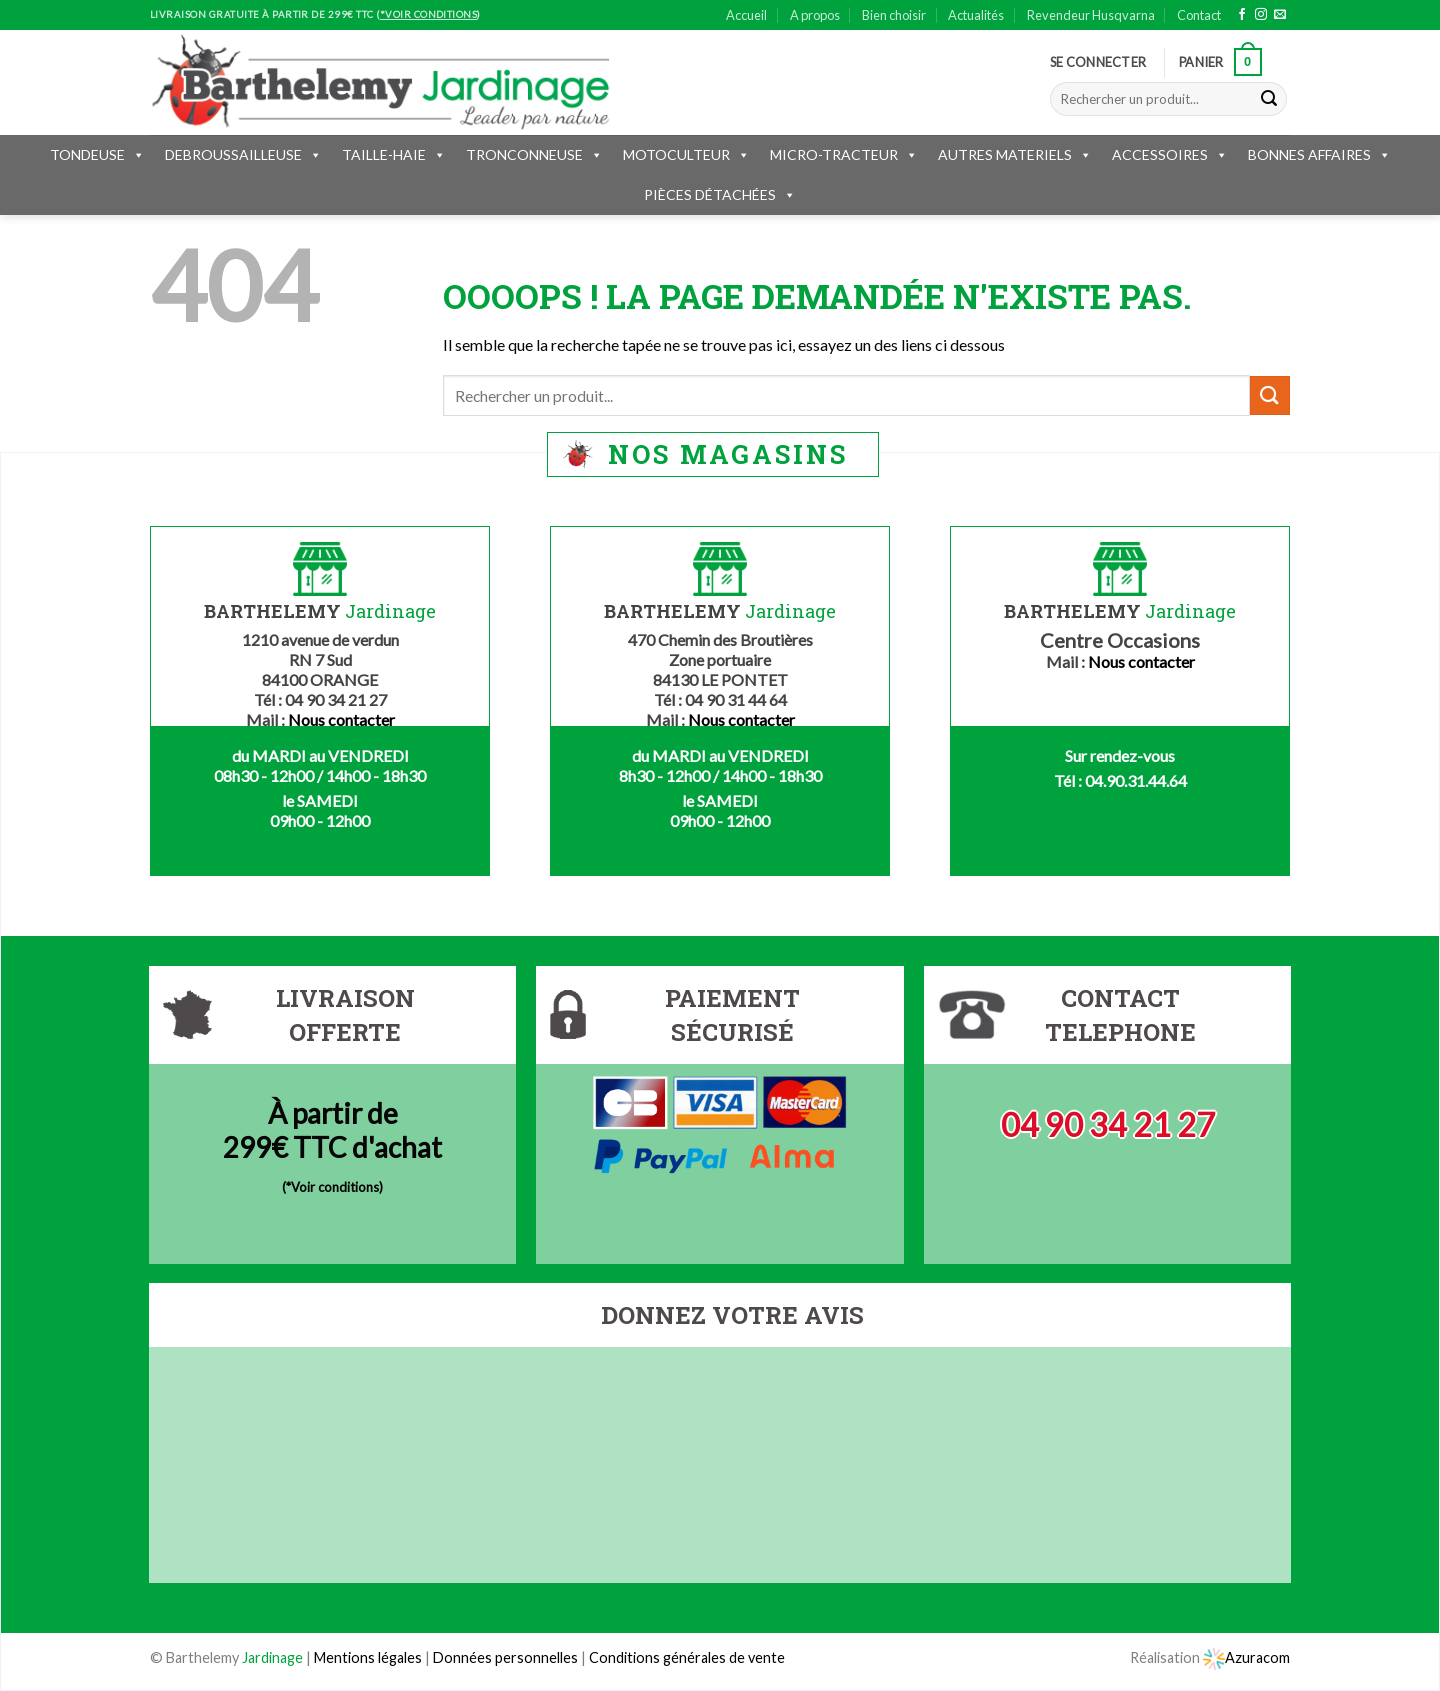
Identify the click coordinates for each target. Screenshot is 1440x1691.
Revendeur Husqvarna (1091, 15)
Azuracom (1246, 1657)
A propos (815, 15)
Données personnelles (507, 1657)
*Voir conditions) (334, 1187)
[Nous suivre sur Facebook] (1242, 15)
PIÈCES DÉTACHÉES (720, 194)
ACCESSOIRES (1170, 154)
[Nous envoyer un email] (1280, 15)
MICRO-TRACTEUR (844, 154)
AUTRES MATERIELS (1015, 154)
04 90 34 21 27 (1108, 1124)
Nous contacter (341, 719)
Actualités (976, 15)
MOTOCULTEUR (686, 154)
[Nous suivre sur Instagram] (1261, 15)
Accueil (746, 15)
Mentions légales (368, 1657)
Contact (1199, 15)
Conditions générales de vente (687, 1657)
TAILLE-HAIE (394, 154)
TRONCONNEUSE (534, 154)
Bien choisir (894, 15)
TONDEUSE (97, 154)
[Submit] (1269, 99)
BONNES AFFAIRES (1319, 154)
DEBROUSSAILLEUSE (243, 154)
